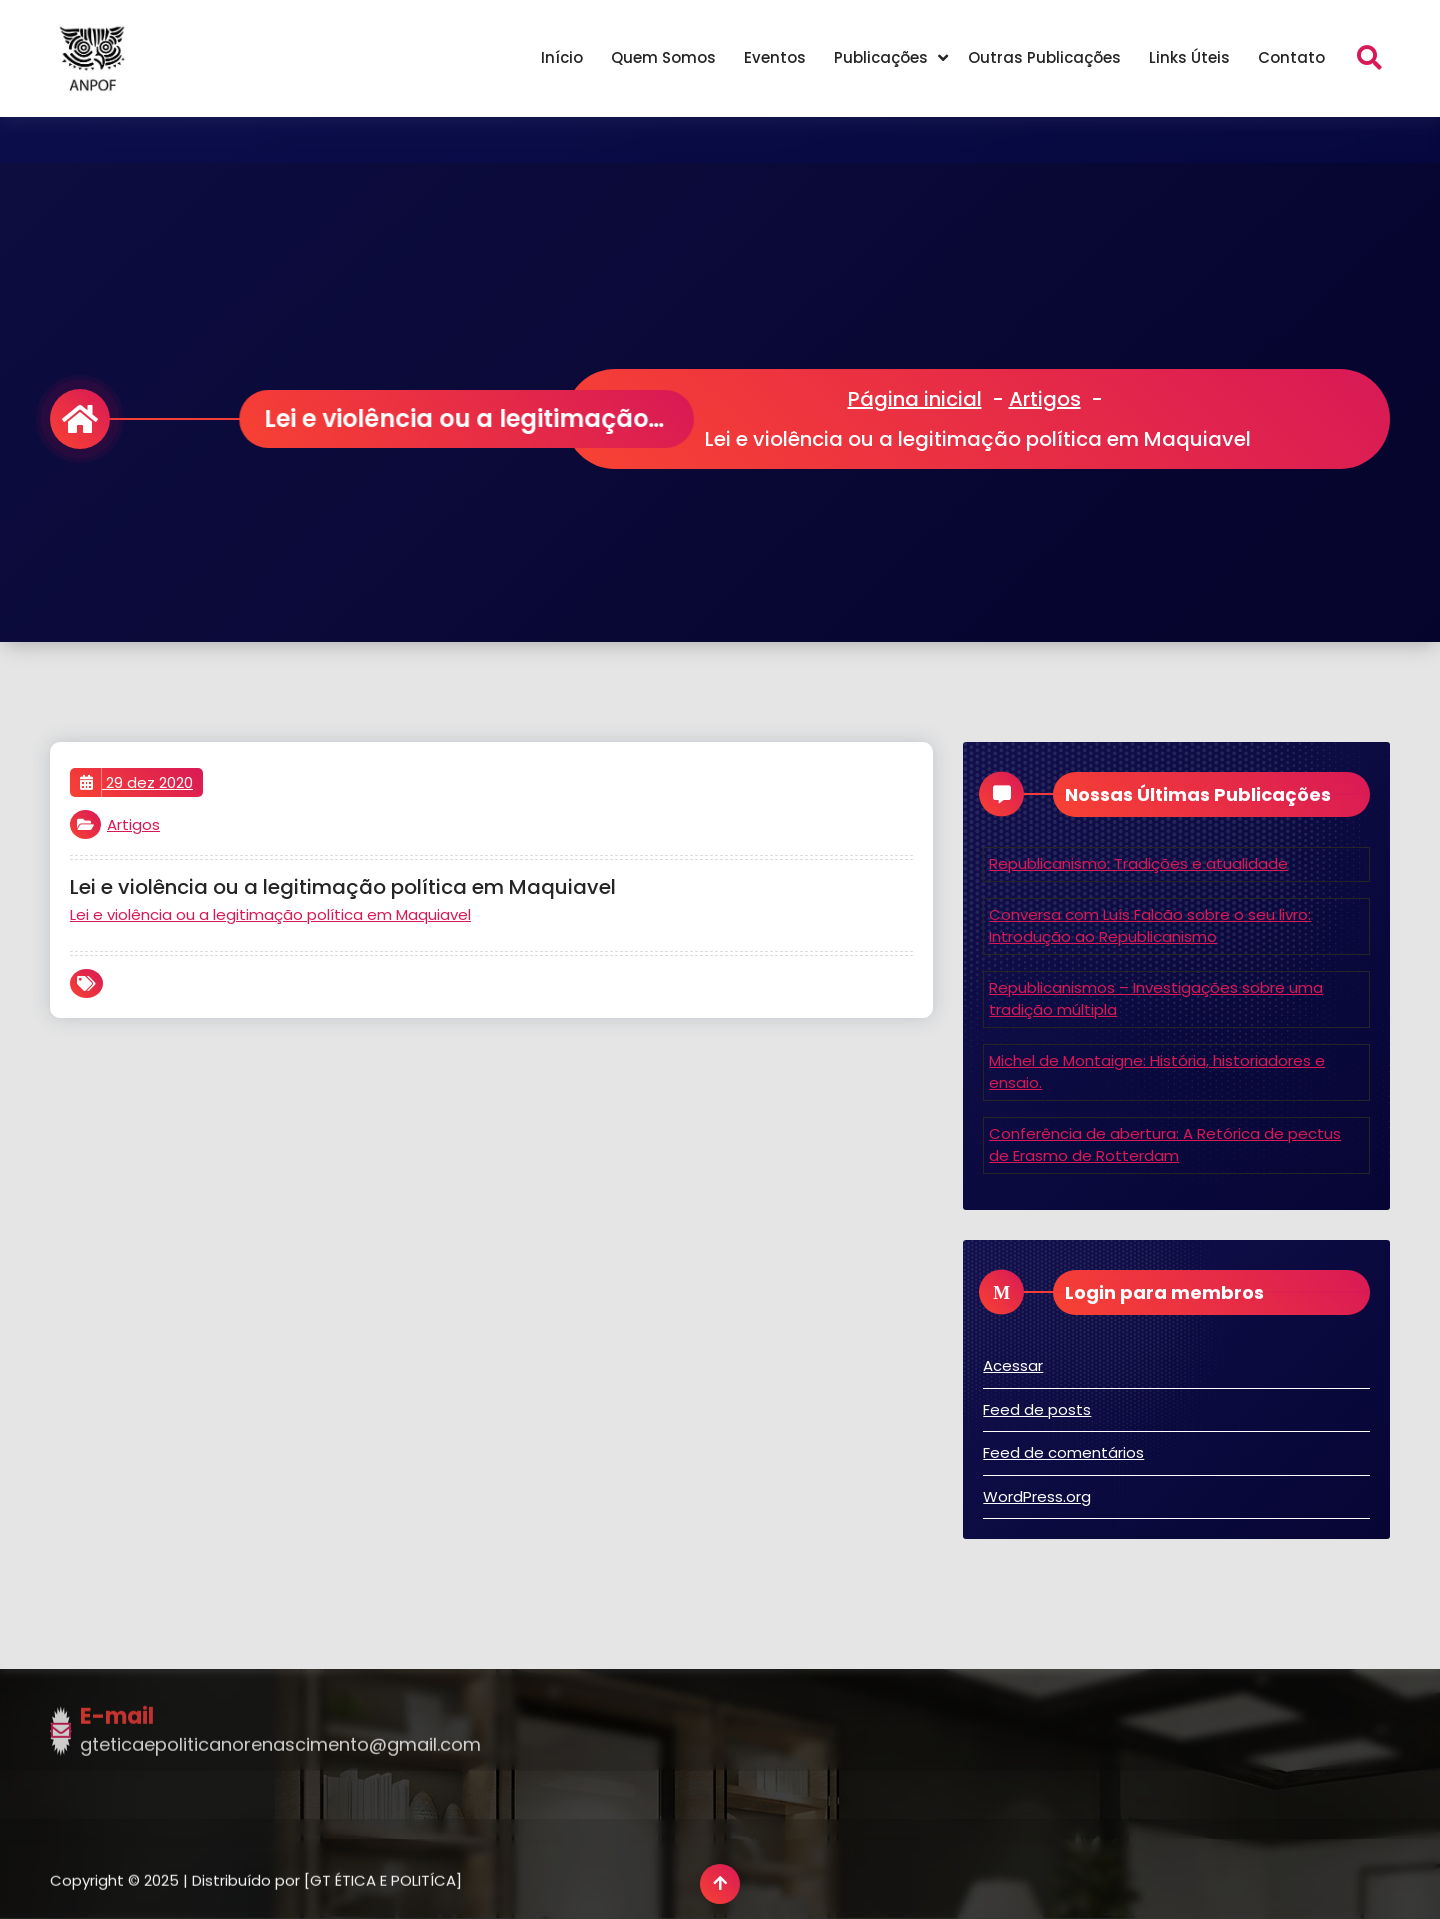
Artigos (1045, 399)
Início (562, 57)
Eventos (775, 57)
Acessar (1013, 1365)
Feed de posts (1037, 1409)
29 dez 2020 (136, 783)
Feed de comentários (1063, 1452)
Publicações (881, 57)
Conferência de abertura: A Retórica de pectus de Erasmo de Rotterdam (1165, 1145)
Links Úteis (1189, 57)
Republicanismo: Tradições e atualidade (1138, 863)
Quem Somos (663, 57)
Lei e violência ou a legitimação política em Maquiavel (270, 914)
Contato (1291, 57)
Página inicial (915, 399)
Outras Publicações (1044, 57)
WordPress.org (1037, 1496)
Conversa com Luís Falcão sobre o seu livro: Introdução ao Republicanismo (1150, 926)
